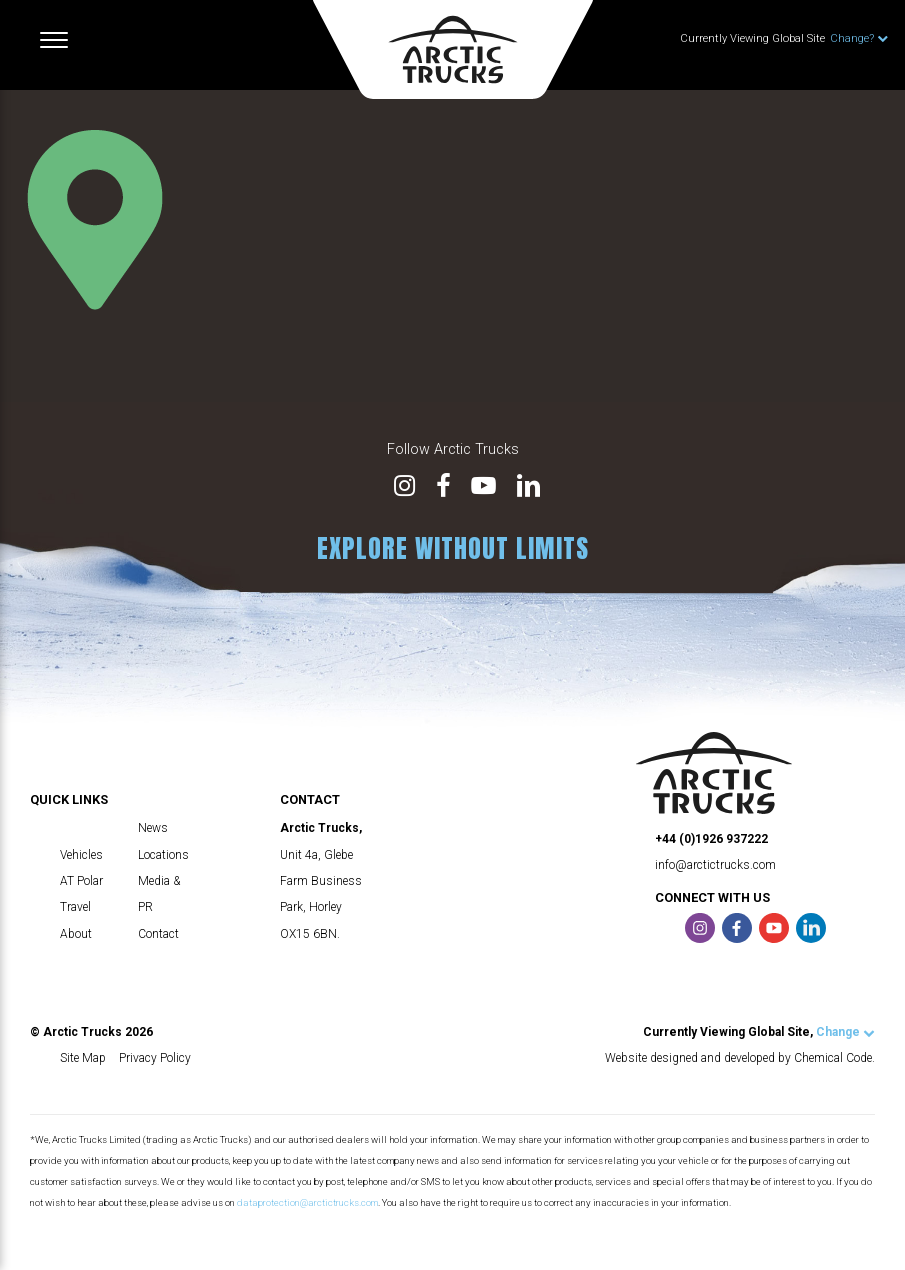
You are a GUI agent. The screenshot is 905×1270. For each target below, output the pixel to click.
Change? (859, 38)
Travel (75, 907)
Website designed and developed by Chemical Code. (740, 1058)
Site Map (83, 1058)
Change (845, 1032)
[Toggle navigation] (54, 40)
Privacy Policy (155, 1058)
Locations (163, 855)
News (153, 828)
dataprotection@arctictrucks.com (307, 1202)
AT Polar (81, 881)
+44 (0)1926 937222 (711, 839)
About (76, 934)
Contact (158, 934)
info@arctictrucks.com (715, 865)
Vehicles (81, 855)
